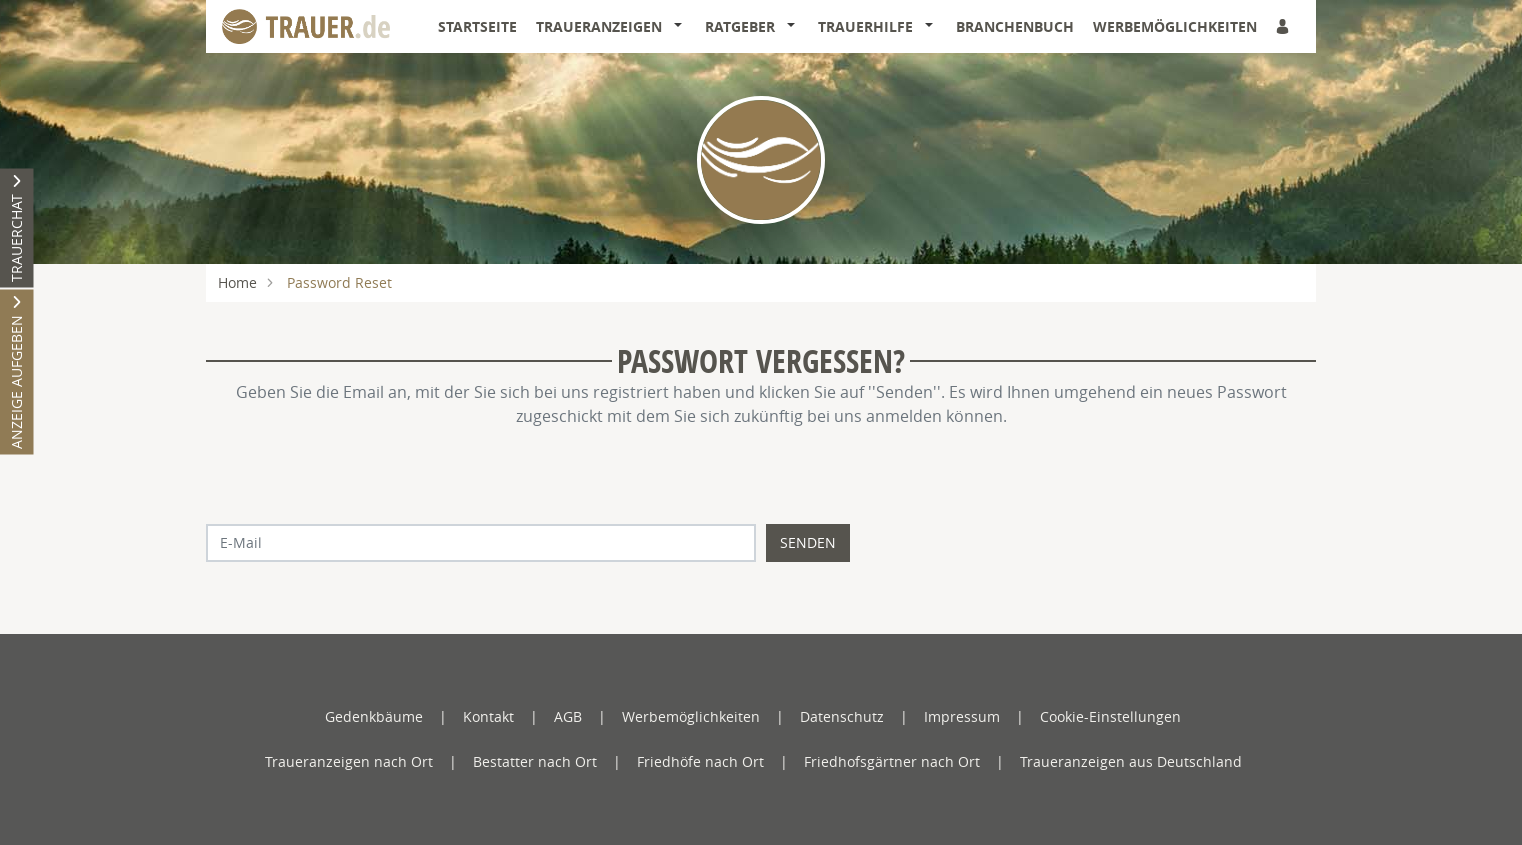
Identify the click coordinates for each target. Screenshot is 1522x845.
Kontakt (488, 716)
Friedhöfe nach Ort (700, 761)
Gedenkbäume (374, 716)
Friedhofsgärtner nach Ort (892, 761)
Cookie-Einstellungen (1110, 716)
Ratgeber (740, 26)
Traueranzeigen (599, 26)
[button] (682, 27)
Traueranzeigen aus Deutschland (1131, 761)
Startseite (477, 26)
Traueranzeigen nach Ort (349, 761)
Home (237, 282)
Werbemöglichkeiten (1175, 26)
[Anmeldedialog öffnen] (1284, 26)
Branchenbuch (1015, 26)
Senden (808, 542)
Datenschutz (842, 716)
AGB (568, 716)
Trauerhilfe (865, 26)
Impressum (962, 716)
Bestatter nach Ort (535, 761)
